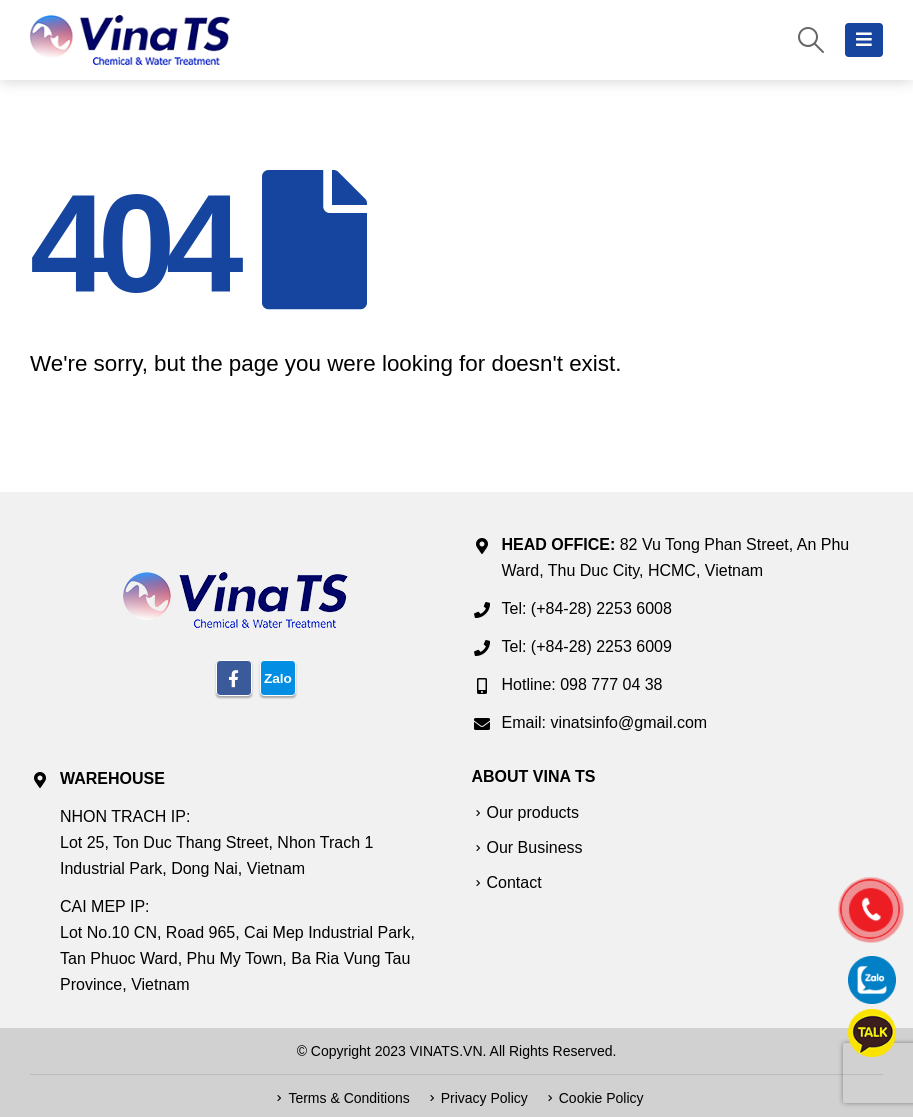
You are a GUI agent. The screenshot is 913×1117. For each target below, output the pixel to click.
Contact (514, 882)
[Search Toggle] (811, 40)
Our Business (535, 847)
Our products (533, 812)
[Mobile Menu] (864, 40)
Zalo (278, 678)
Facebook (234, 678)
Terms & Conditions (348, 1098)
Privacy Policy (484, 1098)
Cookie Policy (601, 1098)
